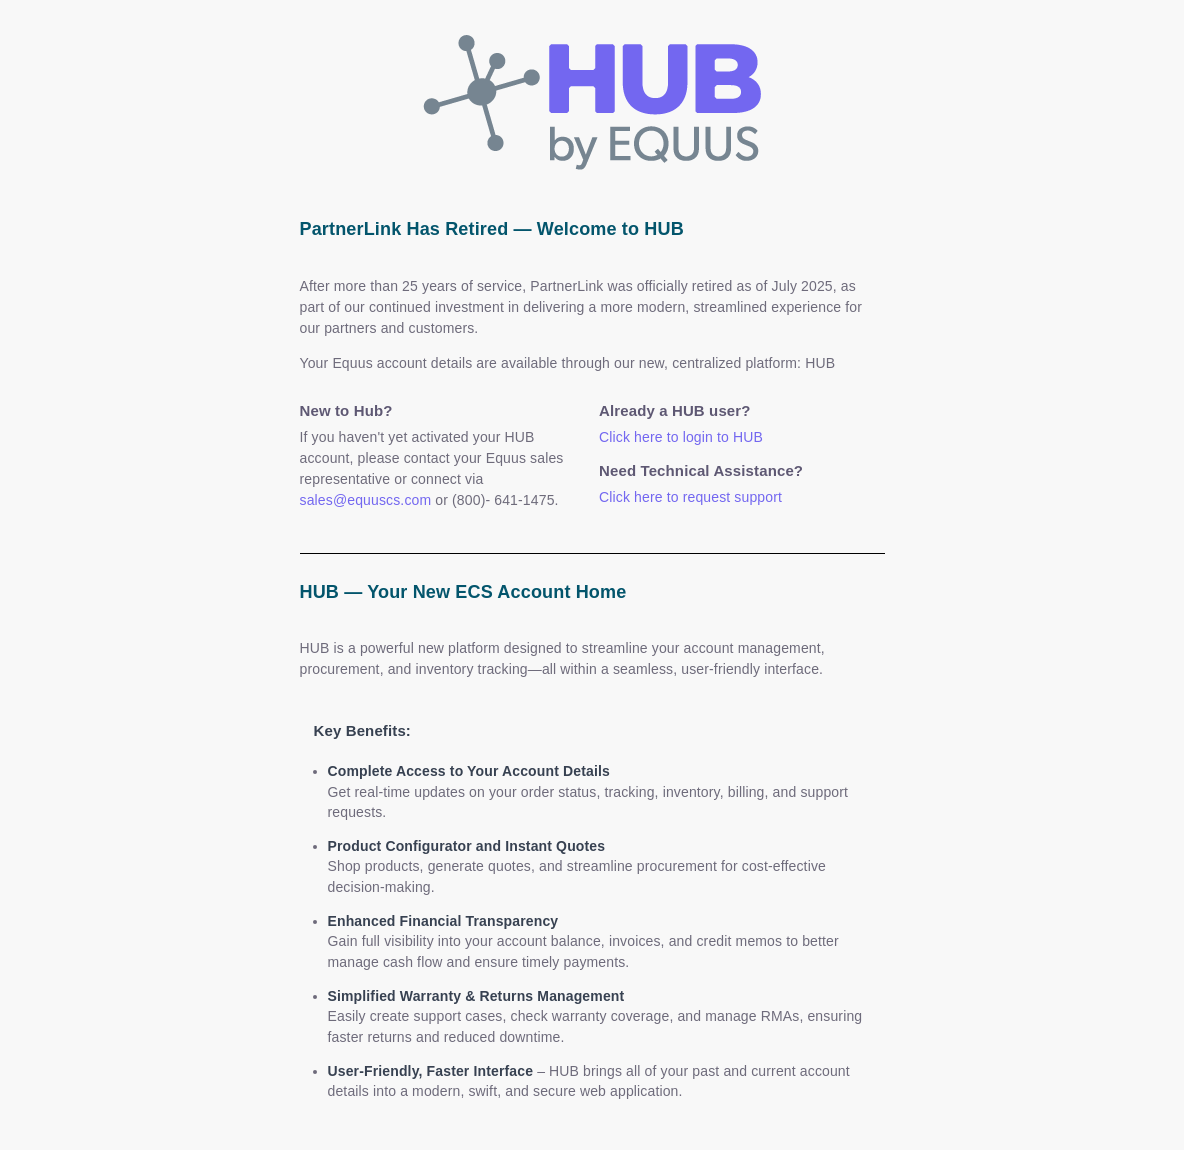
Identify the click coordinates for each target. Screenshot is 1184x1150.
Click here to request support (690, 497)
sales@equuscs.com (366, 500)
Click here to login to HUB (681, 437)
